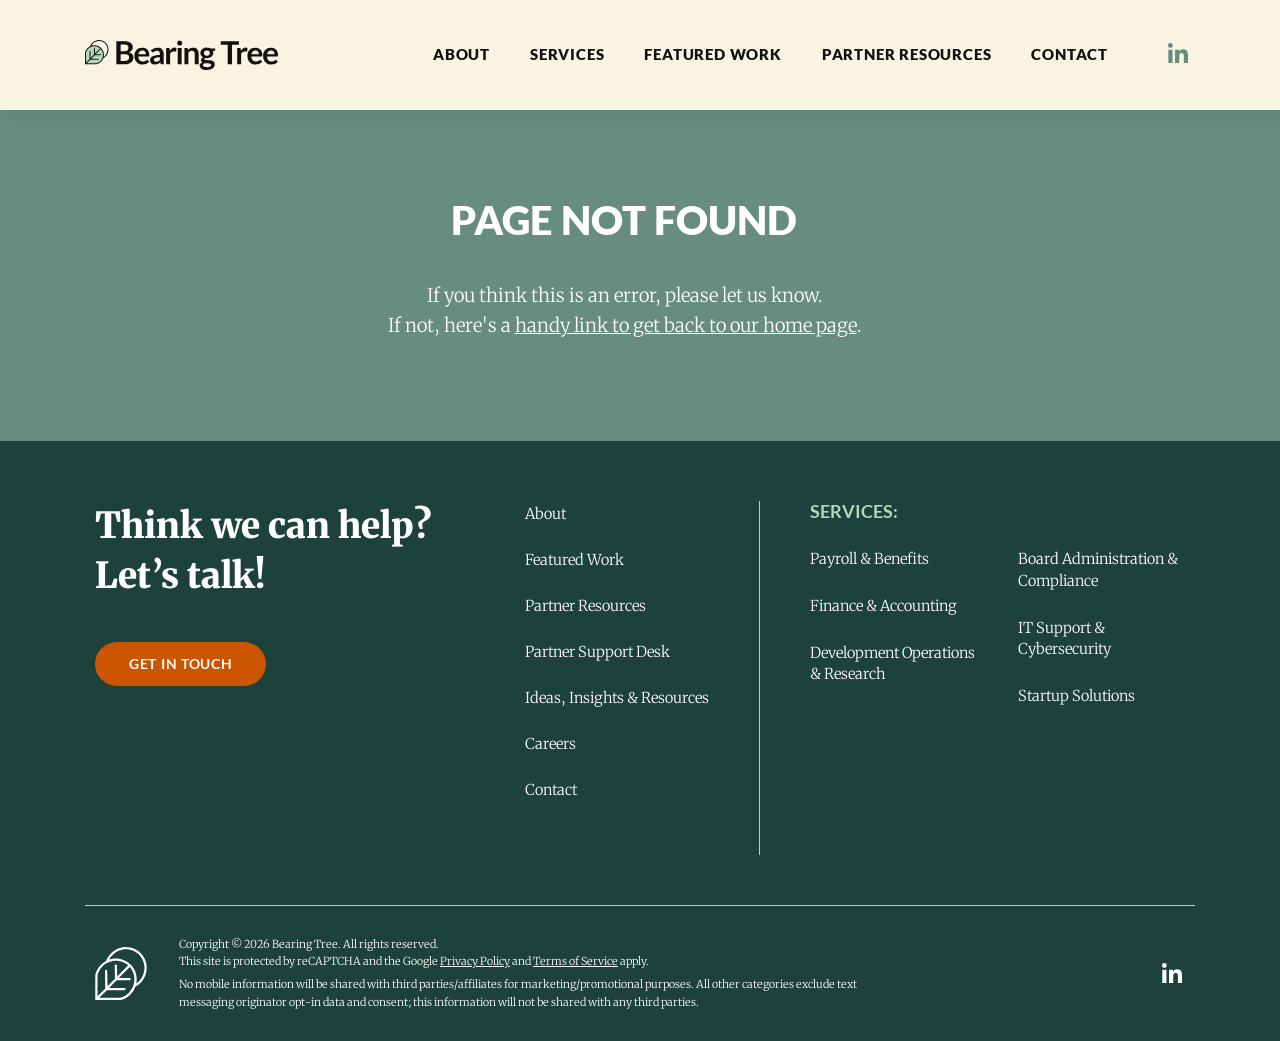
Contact (1069, 54)
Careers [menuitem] (550, 744)
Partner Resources (907, 54)
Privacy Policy (475, 961)
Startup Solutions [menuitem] (1076, 695)
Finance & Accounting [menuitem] (883, 605)
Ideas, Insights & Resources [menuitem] (617, 698)
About (461, 54)
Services (567, 54)
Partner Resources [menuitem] (585, 606)
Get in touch (180, 663)
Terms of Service (575, 961)
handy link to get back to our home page (686, 325)
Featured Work (712, 54)
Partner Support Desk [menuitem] (597, 652)
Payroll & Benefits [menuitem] (869, 558)
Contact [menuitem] (551, 790)
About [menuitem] (545, 514)
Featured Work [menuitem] (574, 560)
